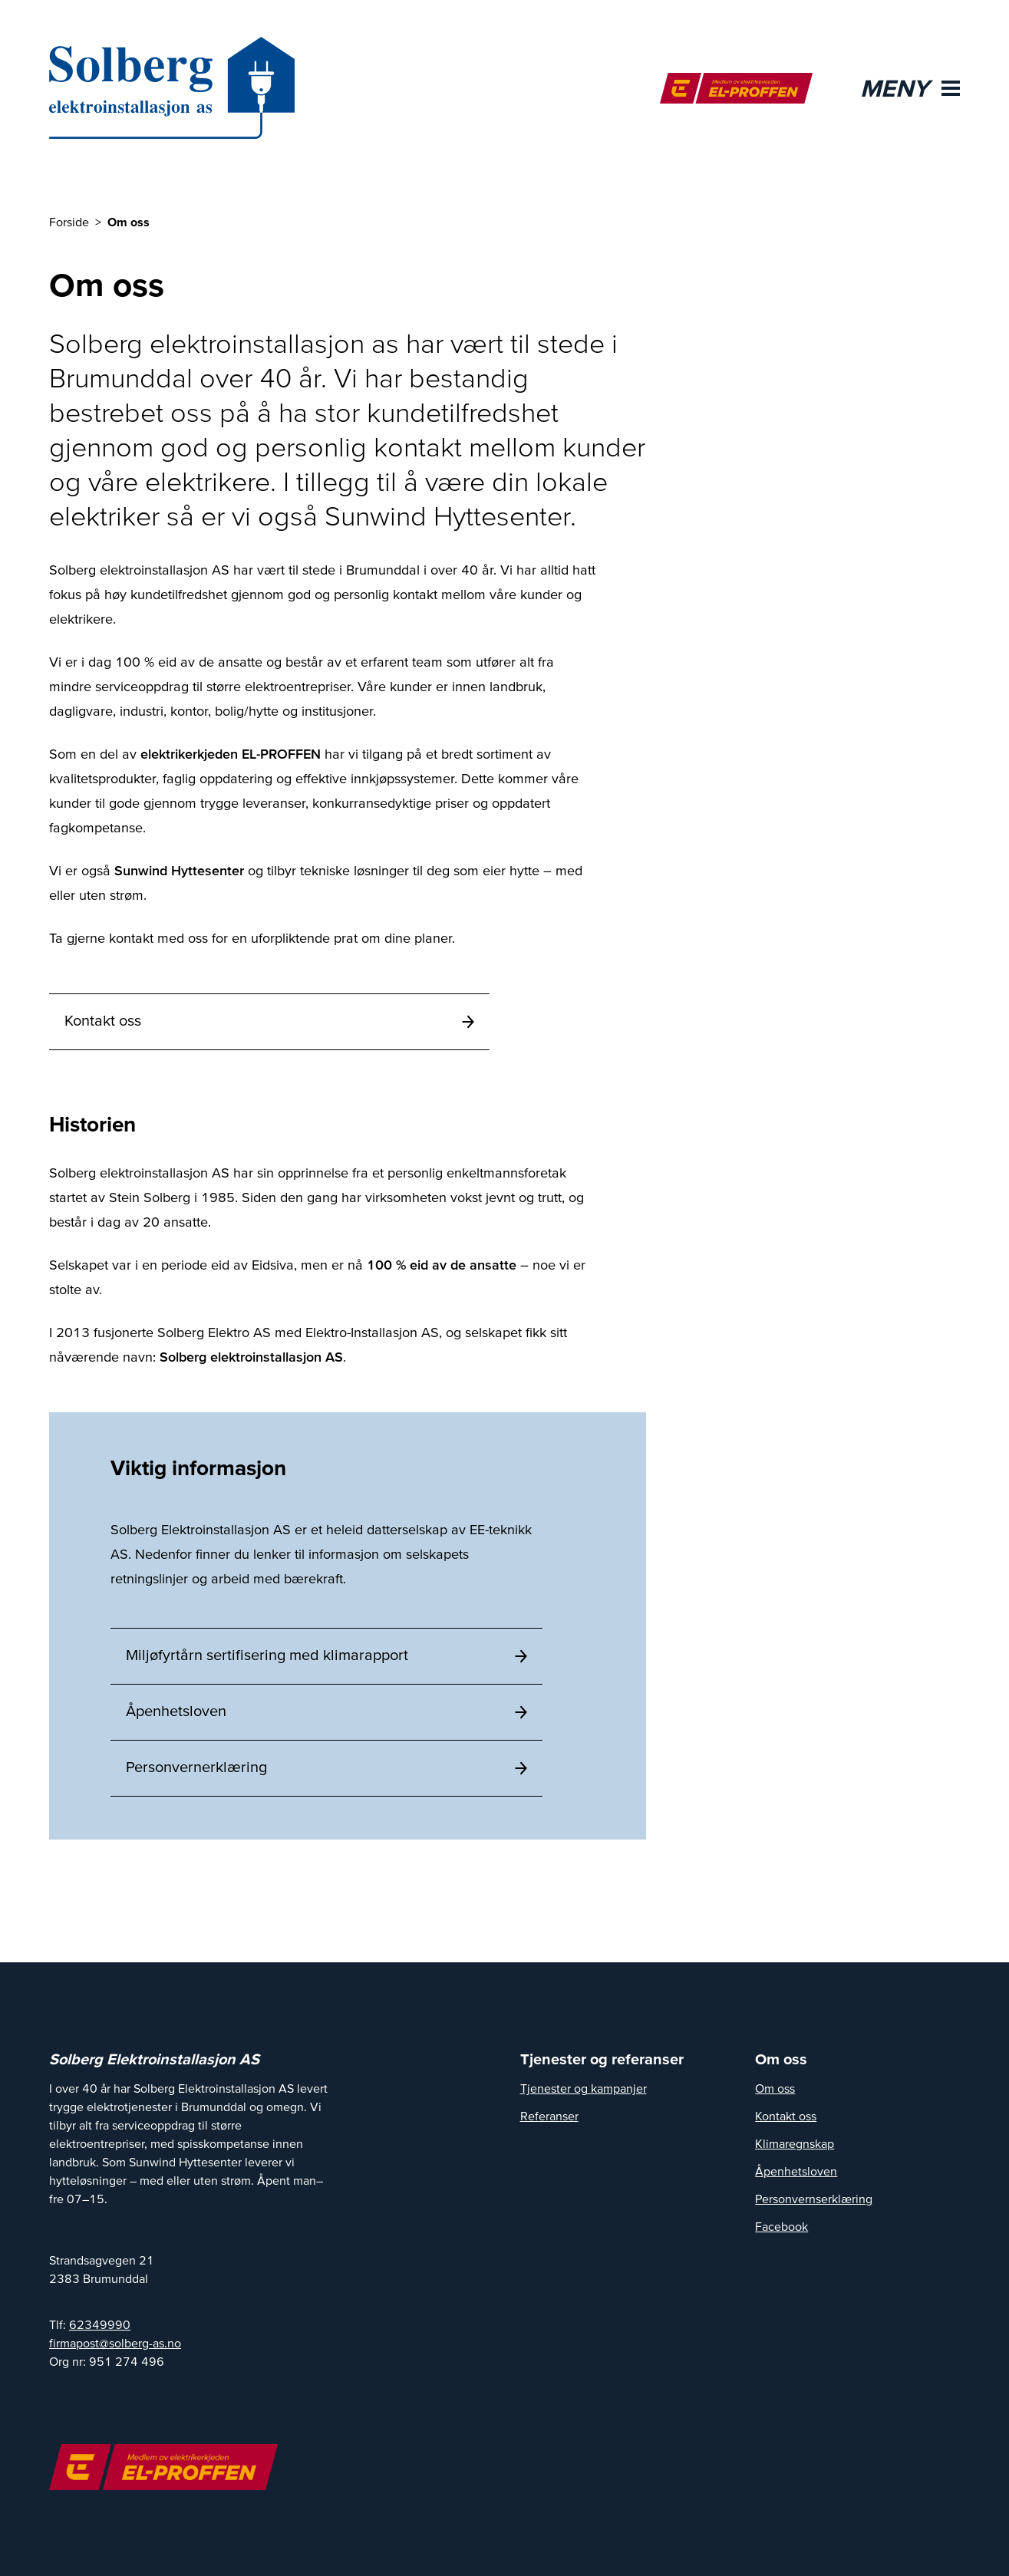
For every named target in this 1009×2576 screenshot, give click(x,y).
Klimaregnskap (794, 2143)
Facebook (781, 2226)
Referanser (549, 2116)
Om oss (775, 2088)
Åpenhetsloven (796, 2171)
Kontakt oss (785, 2116)
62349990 (99, 2324)
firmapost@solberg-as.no (115, 2343)
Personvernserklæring (813, 2198)
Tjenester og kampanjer (583, 2088)
